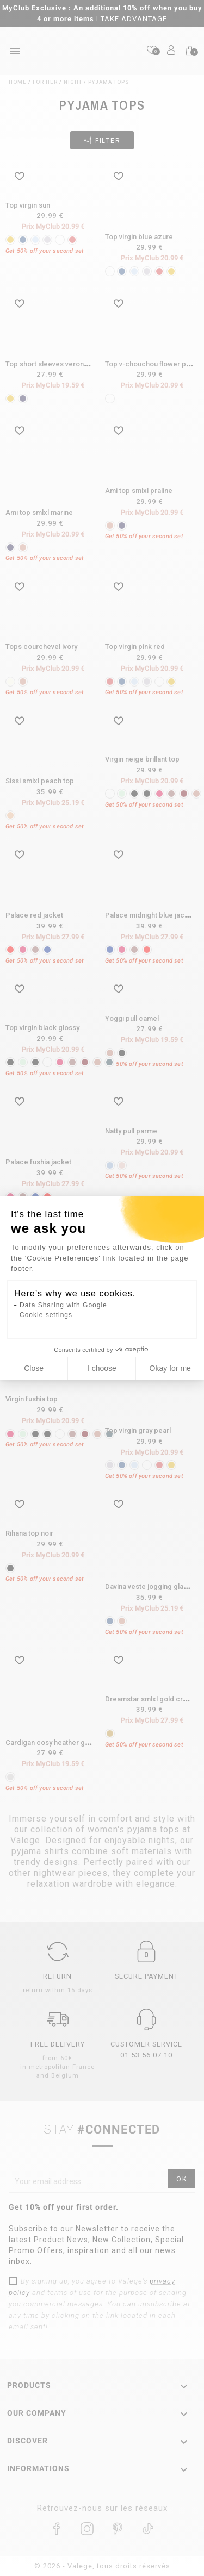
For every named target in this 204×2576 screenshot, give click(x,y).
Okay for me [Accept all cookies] (170, 1368)
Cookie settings (46, 1315)
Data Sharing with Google (63, 1305)
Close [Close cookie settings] (34, 1368)
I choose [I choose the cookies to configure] (102, 1368)
